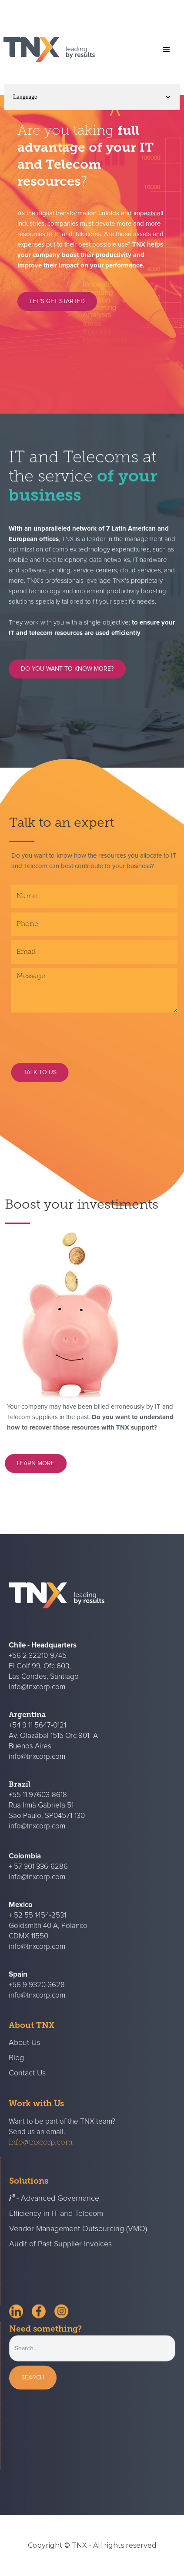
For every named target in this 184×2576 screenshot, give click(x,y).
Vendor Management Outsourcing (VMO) (78, 2244)
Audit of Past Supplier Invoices (60, 2259)
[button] (167, 50)
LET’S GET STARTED (57, 301)
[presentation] (93, 1034)
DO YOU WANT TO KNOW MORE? (67, 676)
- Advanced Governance (54, 2214)
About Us (24, 2058)
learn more (43, 1463)
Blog (16, 2073)
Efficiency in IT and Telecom (56, 2229)
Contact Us (27, 2088)
